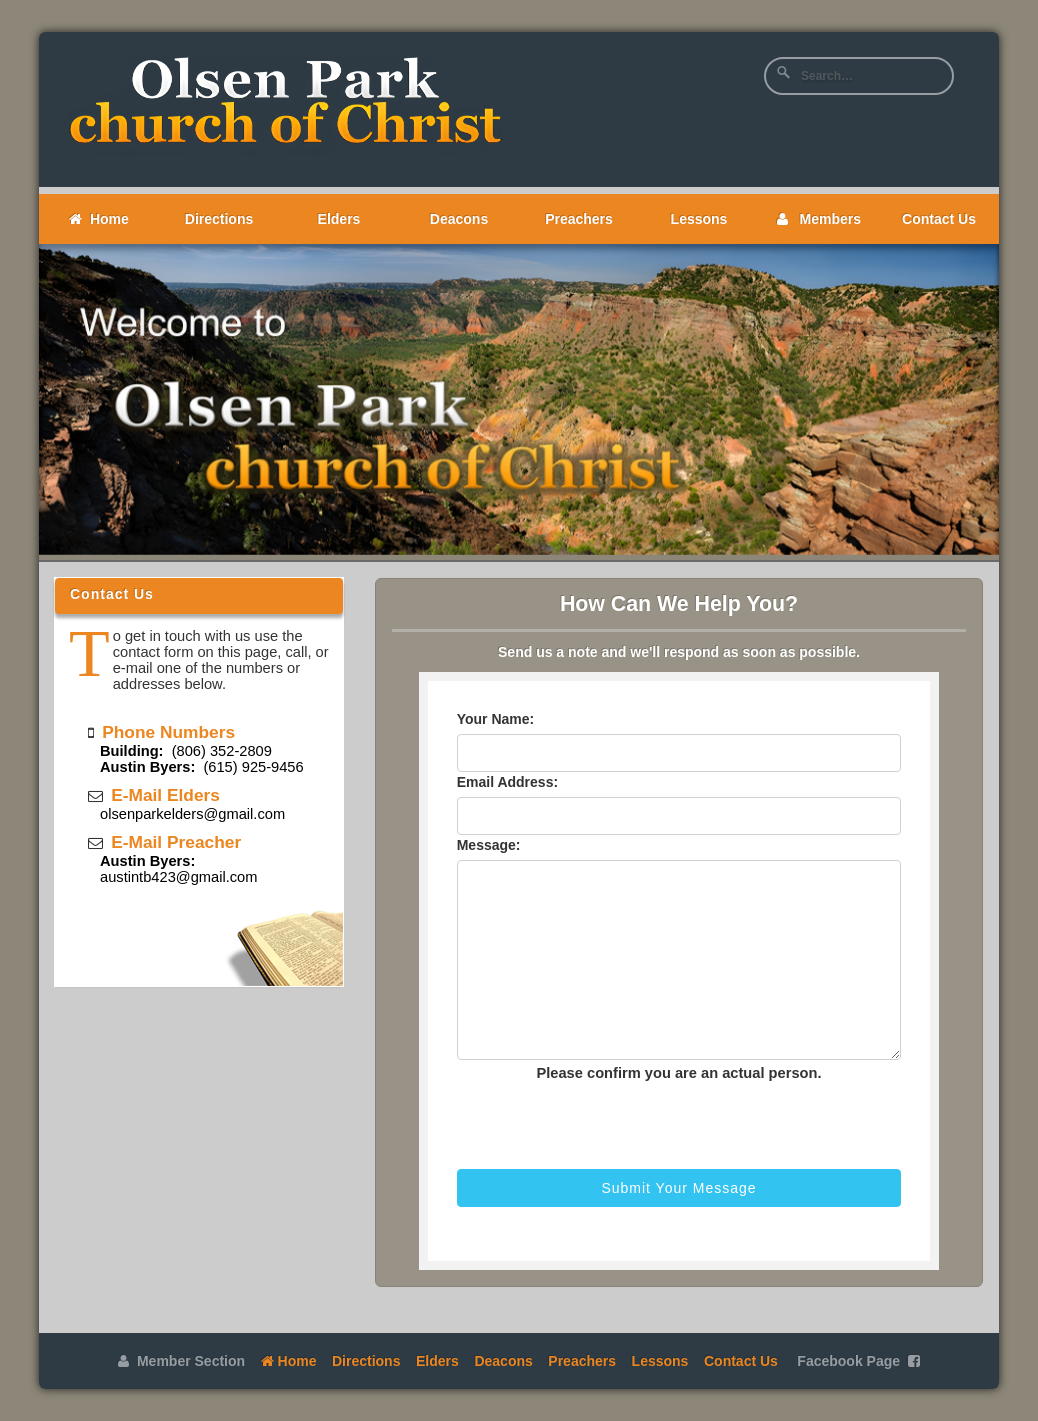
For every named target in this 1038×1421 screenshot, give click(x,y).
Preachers (579, 219)
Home (99, 219)
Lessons (699, 219)
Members (819, 219)
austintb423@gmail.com (178, 877)
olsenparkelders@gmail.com (192, 814)
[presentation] (574, 1121)
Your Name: (496, 719)
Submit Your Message (678, 1188)
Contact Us (939, 219)
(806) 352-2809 (186, 751)
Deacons (459, 219)
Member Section (181, 1361)
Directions (219, 219)
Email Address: (507, 782)
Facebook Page (858, 1361)
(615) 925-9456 (202, 767)
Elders (339, 219)
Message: (489, 845)
